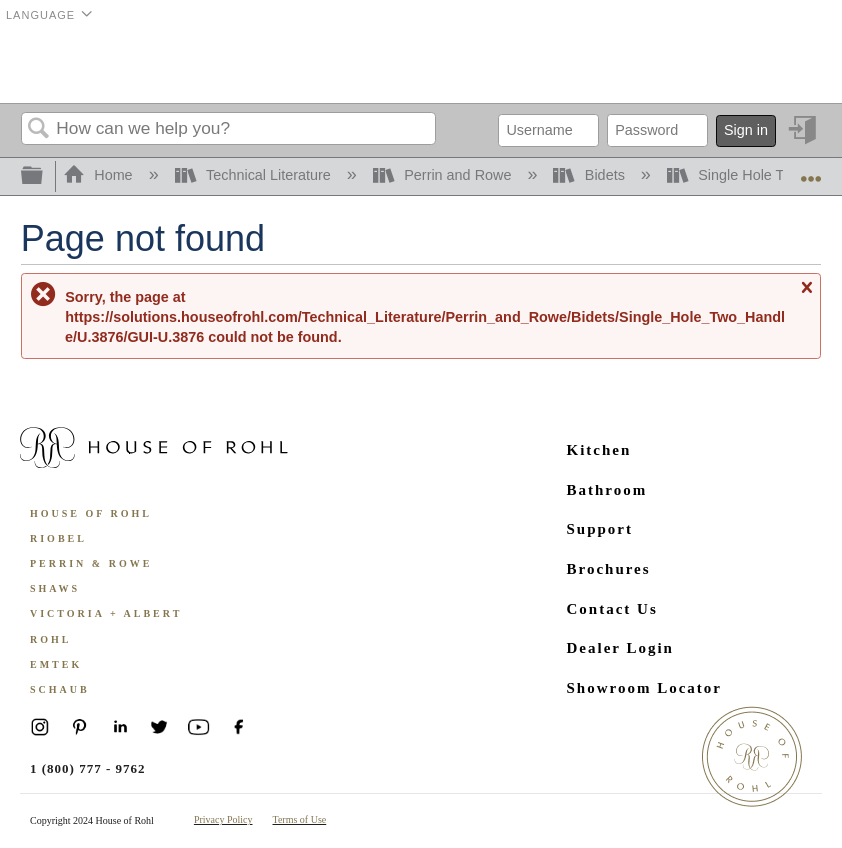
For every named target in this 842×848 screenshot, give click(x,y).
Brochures (609, 569)
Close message (806, 296)
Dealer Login (620, 648)
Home (100, 175)
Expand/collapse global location (811, 170)
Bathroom (607, 490)
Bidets (590, 175)
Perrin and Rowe (444, 175)
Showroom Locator (644, 688)
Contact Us (612, 609)
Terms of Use (300, 819)
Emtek (56, 664)
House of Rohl (91, 513)
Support (600, 529)
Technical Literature (255, 175)
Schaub (60, 689)
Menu (796, 65)
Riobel (58, 538)
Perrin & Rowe (91, 563)
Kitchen (599, 450)
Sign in (746, 130)
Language (40, 15)
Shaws (55, 588)
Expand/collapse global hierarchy (45, 176)
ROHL (50, 639)
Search (39, 129)
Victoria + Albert (106, 613)
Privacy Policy (223, 819)
